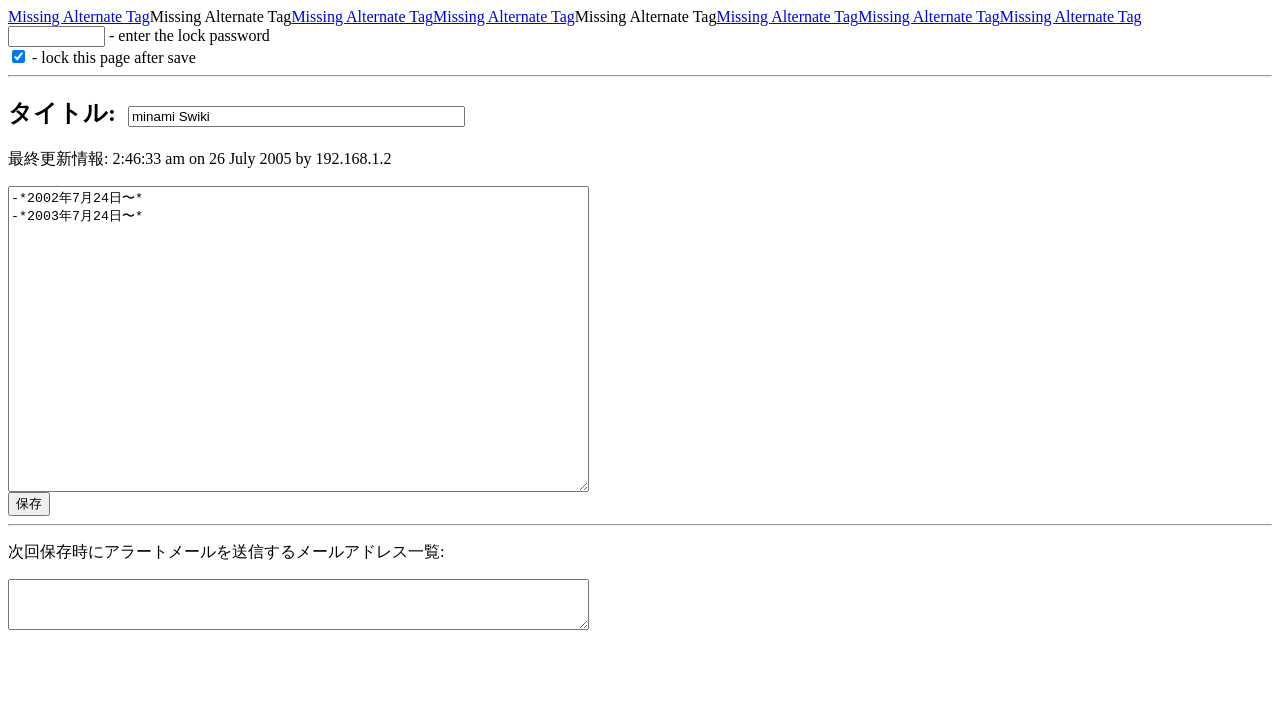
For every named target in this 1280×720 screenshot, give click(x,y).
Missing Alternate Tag (79, 16)
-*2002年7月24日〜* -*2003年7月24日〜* (333, 369)
